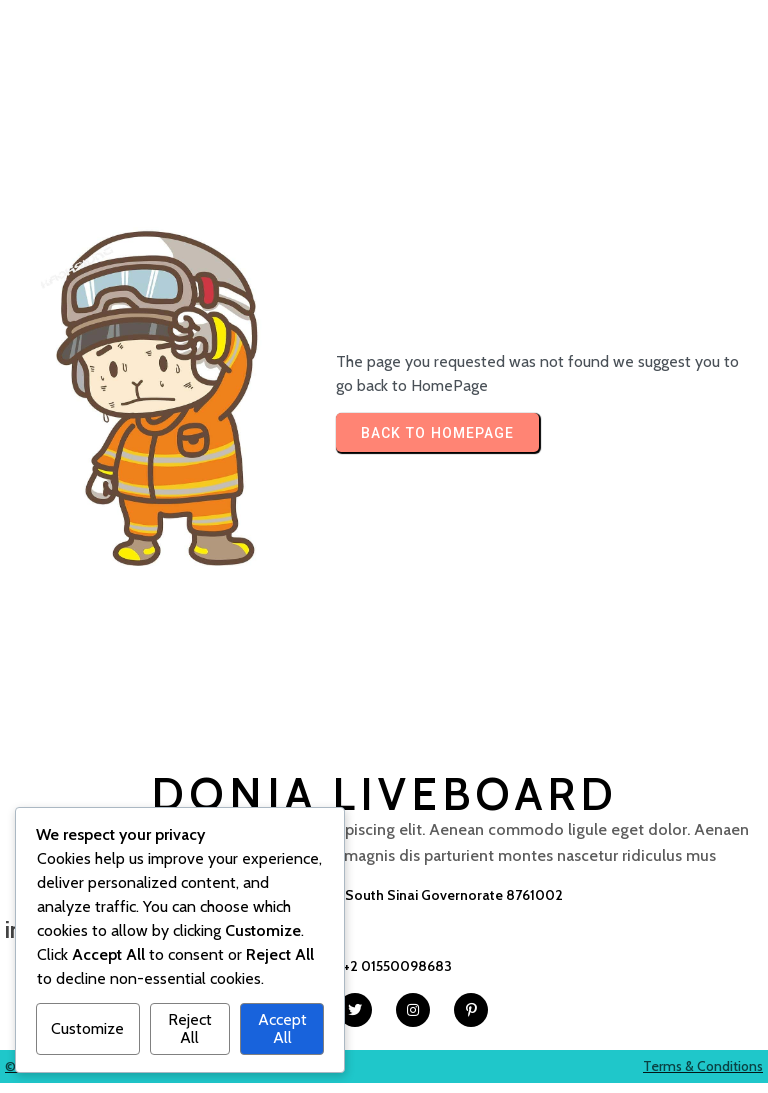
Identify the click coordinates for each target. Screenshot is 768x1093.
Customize (87, 1028)
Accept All (282, 1028)
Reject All (190, 1028)
